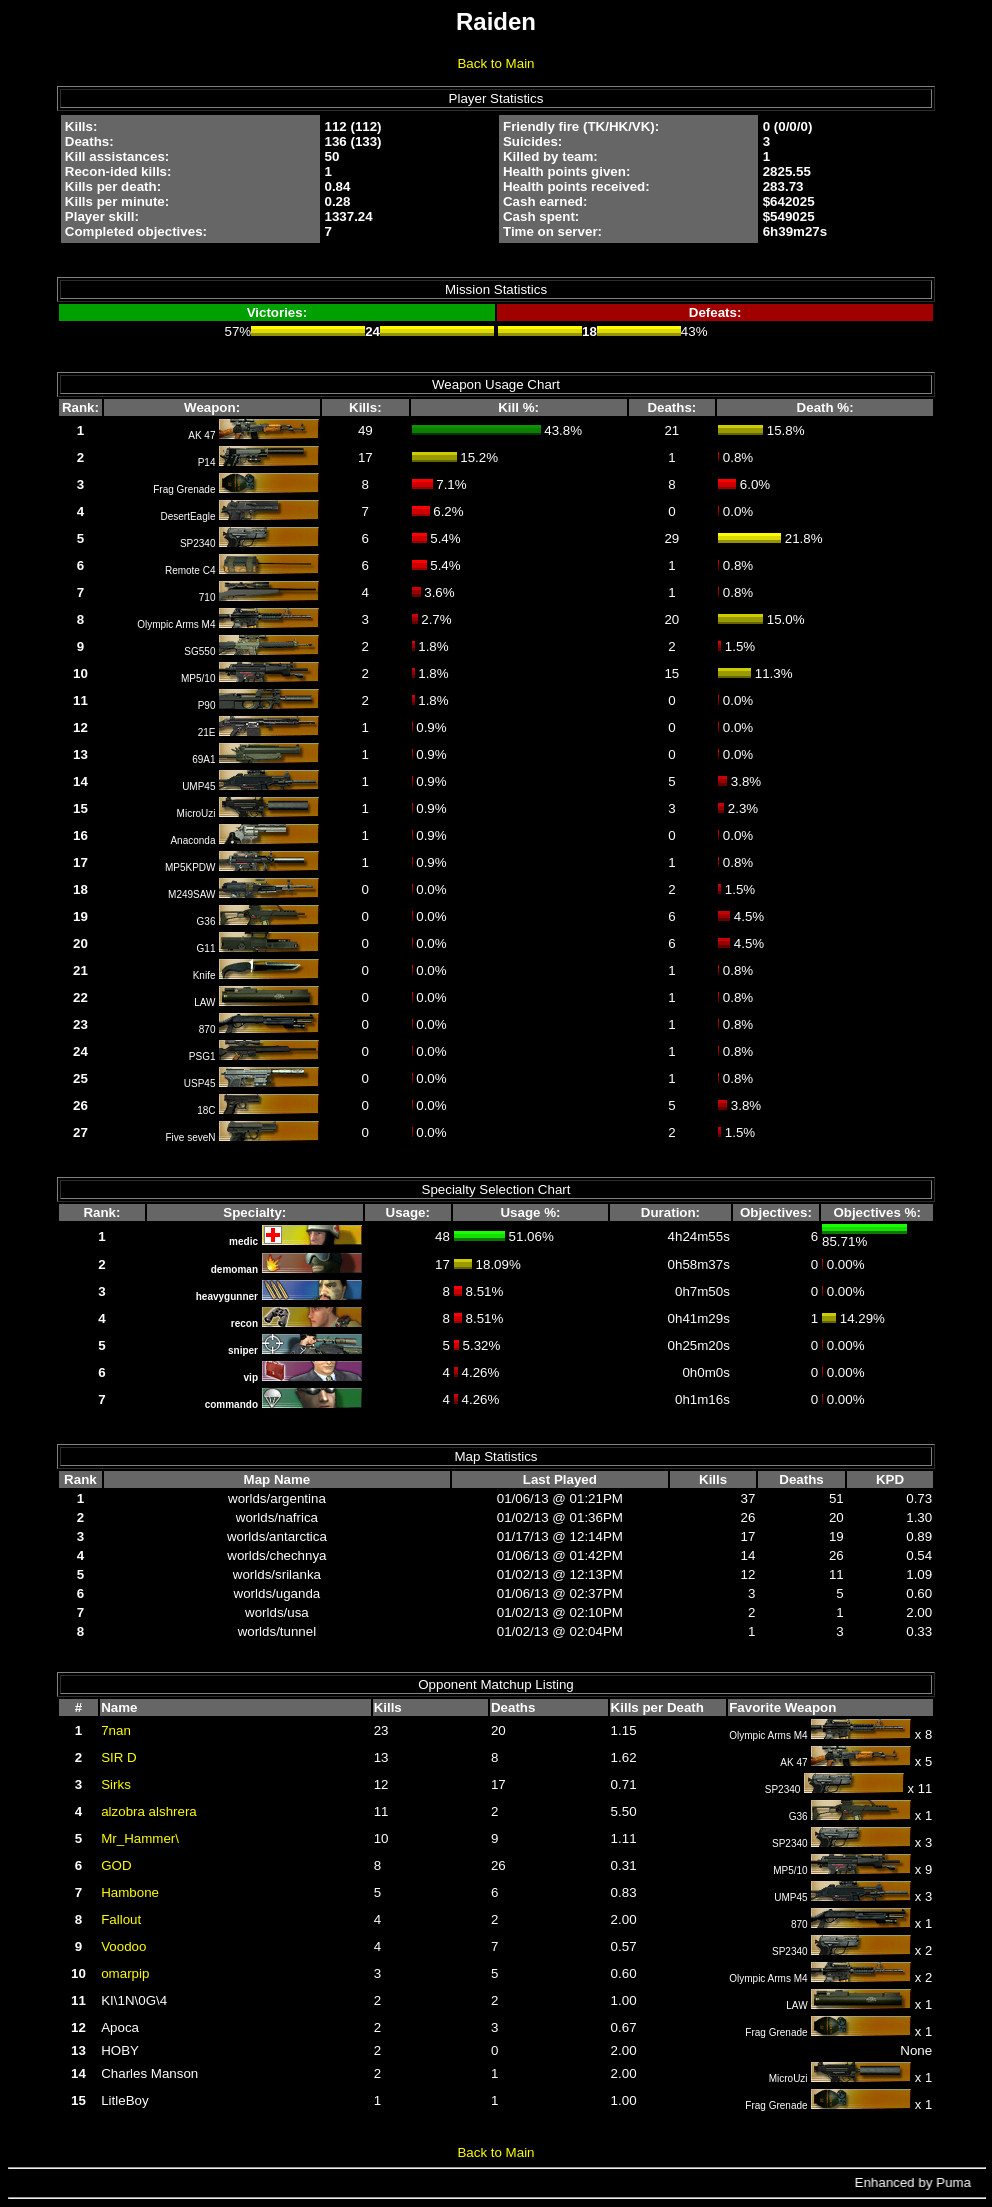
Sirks (116, 1784)
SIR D (119, 1757)
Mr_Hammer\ (140, 1838)
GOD (116, 1865)
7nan (116, 1730)
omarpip (125, 1973)
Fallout (121, 1919)
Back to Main (495, 63)
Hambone (130, 1892)
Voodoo (123, 1946)
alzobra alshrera (149, 1811)
